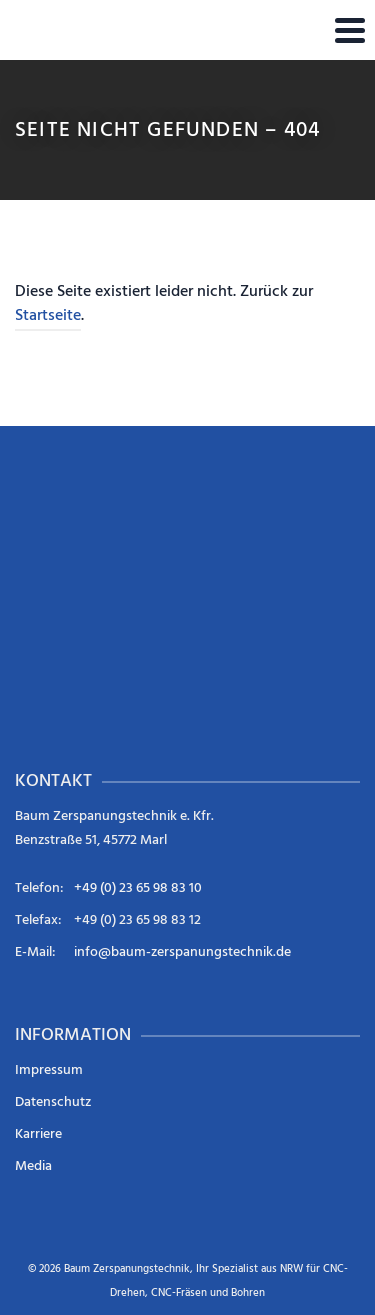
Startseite (48, 316)
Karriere (38, 1134)
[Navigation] (350, 30)
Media (33, 1166)
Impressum (49, 1070)
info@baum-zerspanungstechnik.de (182, 952)
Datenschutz (53, 1102)
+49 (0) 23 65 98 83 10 (138, 888)
